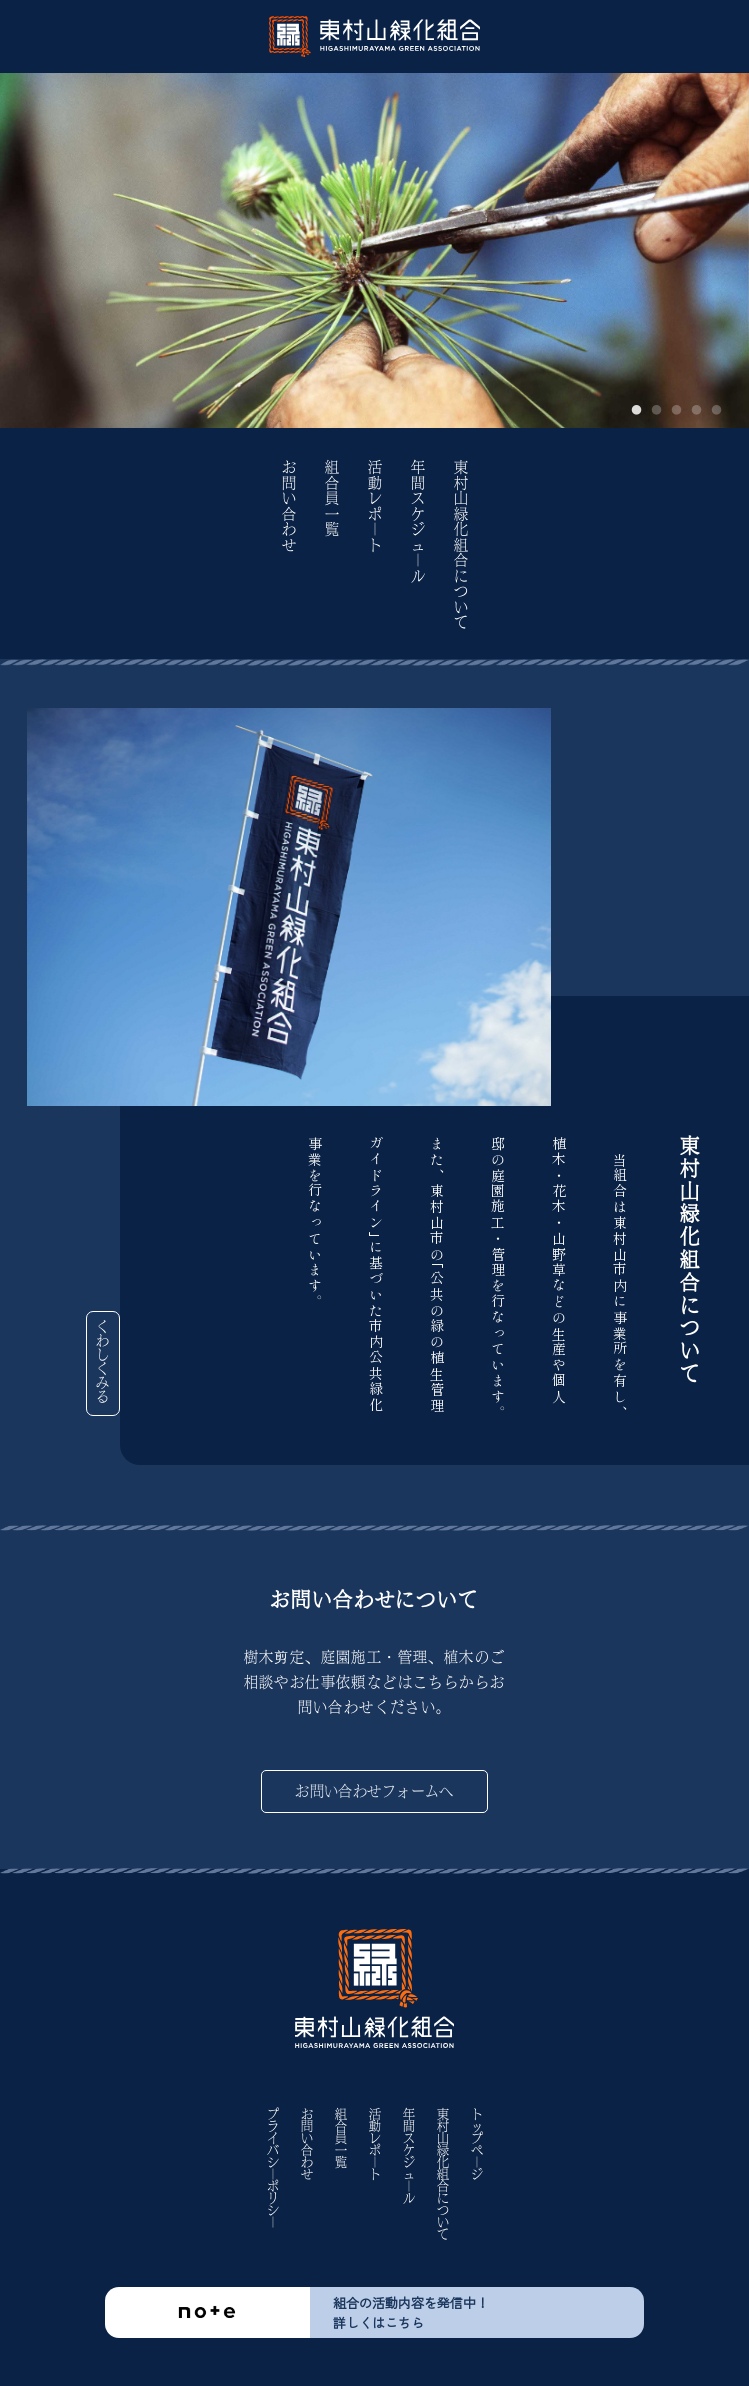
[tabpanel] (374, 250)
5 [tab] (717, 411)
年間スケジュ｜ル (418, 522)
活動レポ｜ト (375, 506)
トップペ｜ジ (477, 2144)
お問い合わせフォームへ (374, 1791)
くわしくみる (103, 1362)
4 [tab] (697, 411)
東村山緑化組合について (461, 545)
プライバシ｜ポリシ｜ (273, 2168)
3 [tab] (677, 411)
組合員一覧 (332, 499)
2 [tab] (657, 411)
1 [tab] (637, 411)
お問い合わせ (289, 506)
